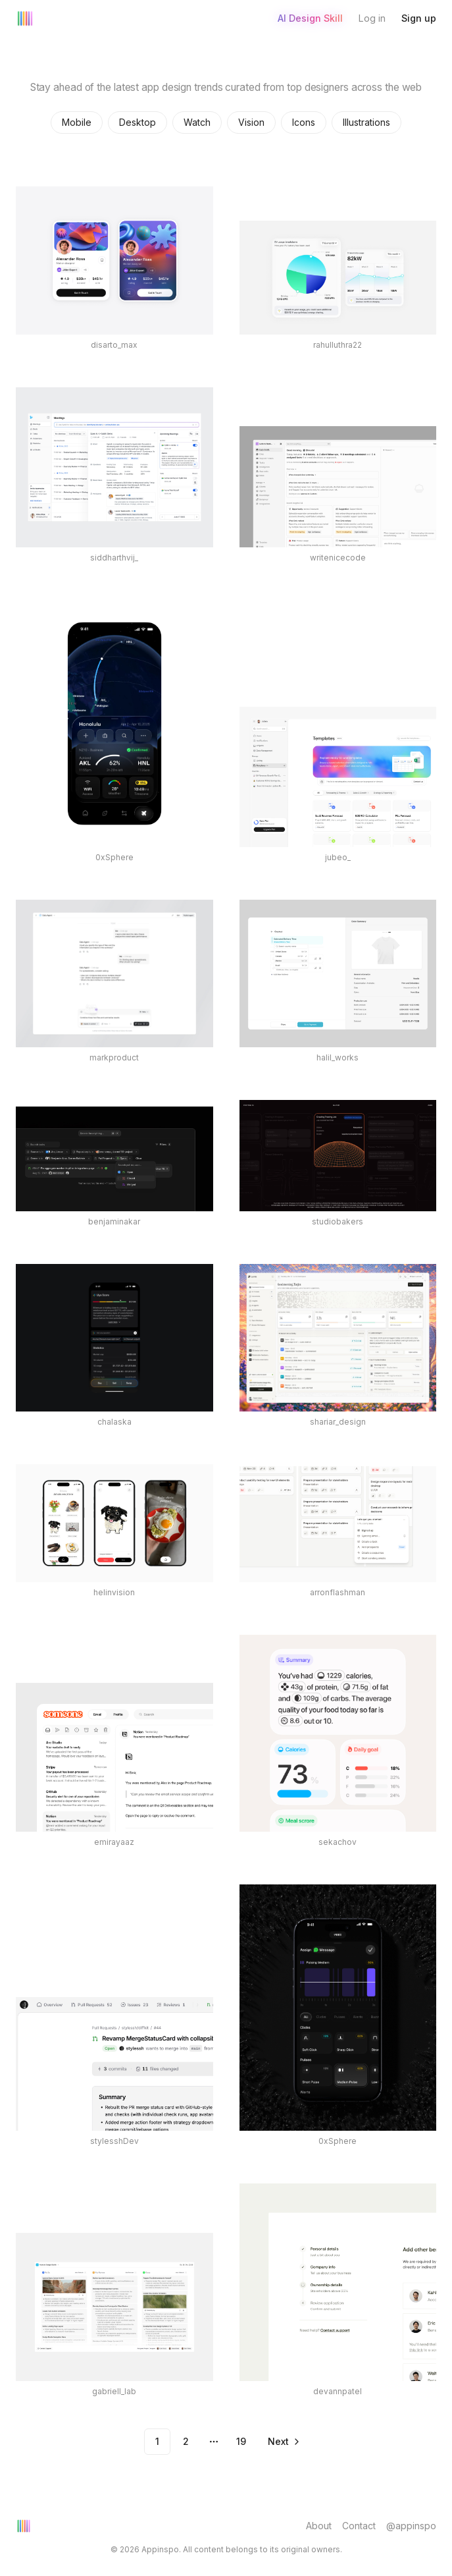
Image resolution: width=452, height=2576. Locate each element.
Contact (359, 2525)
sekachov (337, 1842)
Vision (251, 122)
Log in (372, 18)
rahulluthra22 (337, 345)
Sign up (418, 18)
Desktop (137, 122)
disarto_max (114, 345)
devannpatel (337, 2391)
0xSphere (114, 857)
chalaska (114, 1422)
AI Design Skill (310, 18)
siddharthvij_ (114, 557)
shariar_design (338, 1422)
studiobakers (337, 1221)
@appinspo (411, 2525)
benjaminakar (114, 1221)
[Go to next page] (283, 2441)
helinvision (114, 1592)
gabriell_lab (114, 2391)
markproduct (114, 1057)
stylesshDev (114, 2141)
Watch (197, 122)
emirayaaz (114, 1842)
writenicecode (338, 557)
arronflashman (337, 1592)
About (319, 2525)
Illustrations (366, 122)
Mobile (76, 122)
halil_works (337, 1057)
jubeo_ (338, 857)
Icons (303, 122)
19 (241, 2441)
